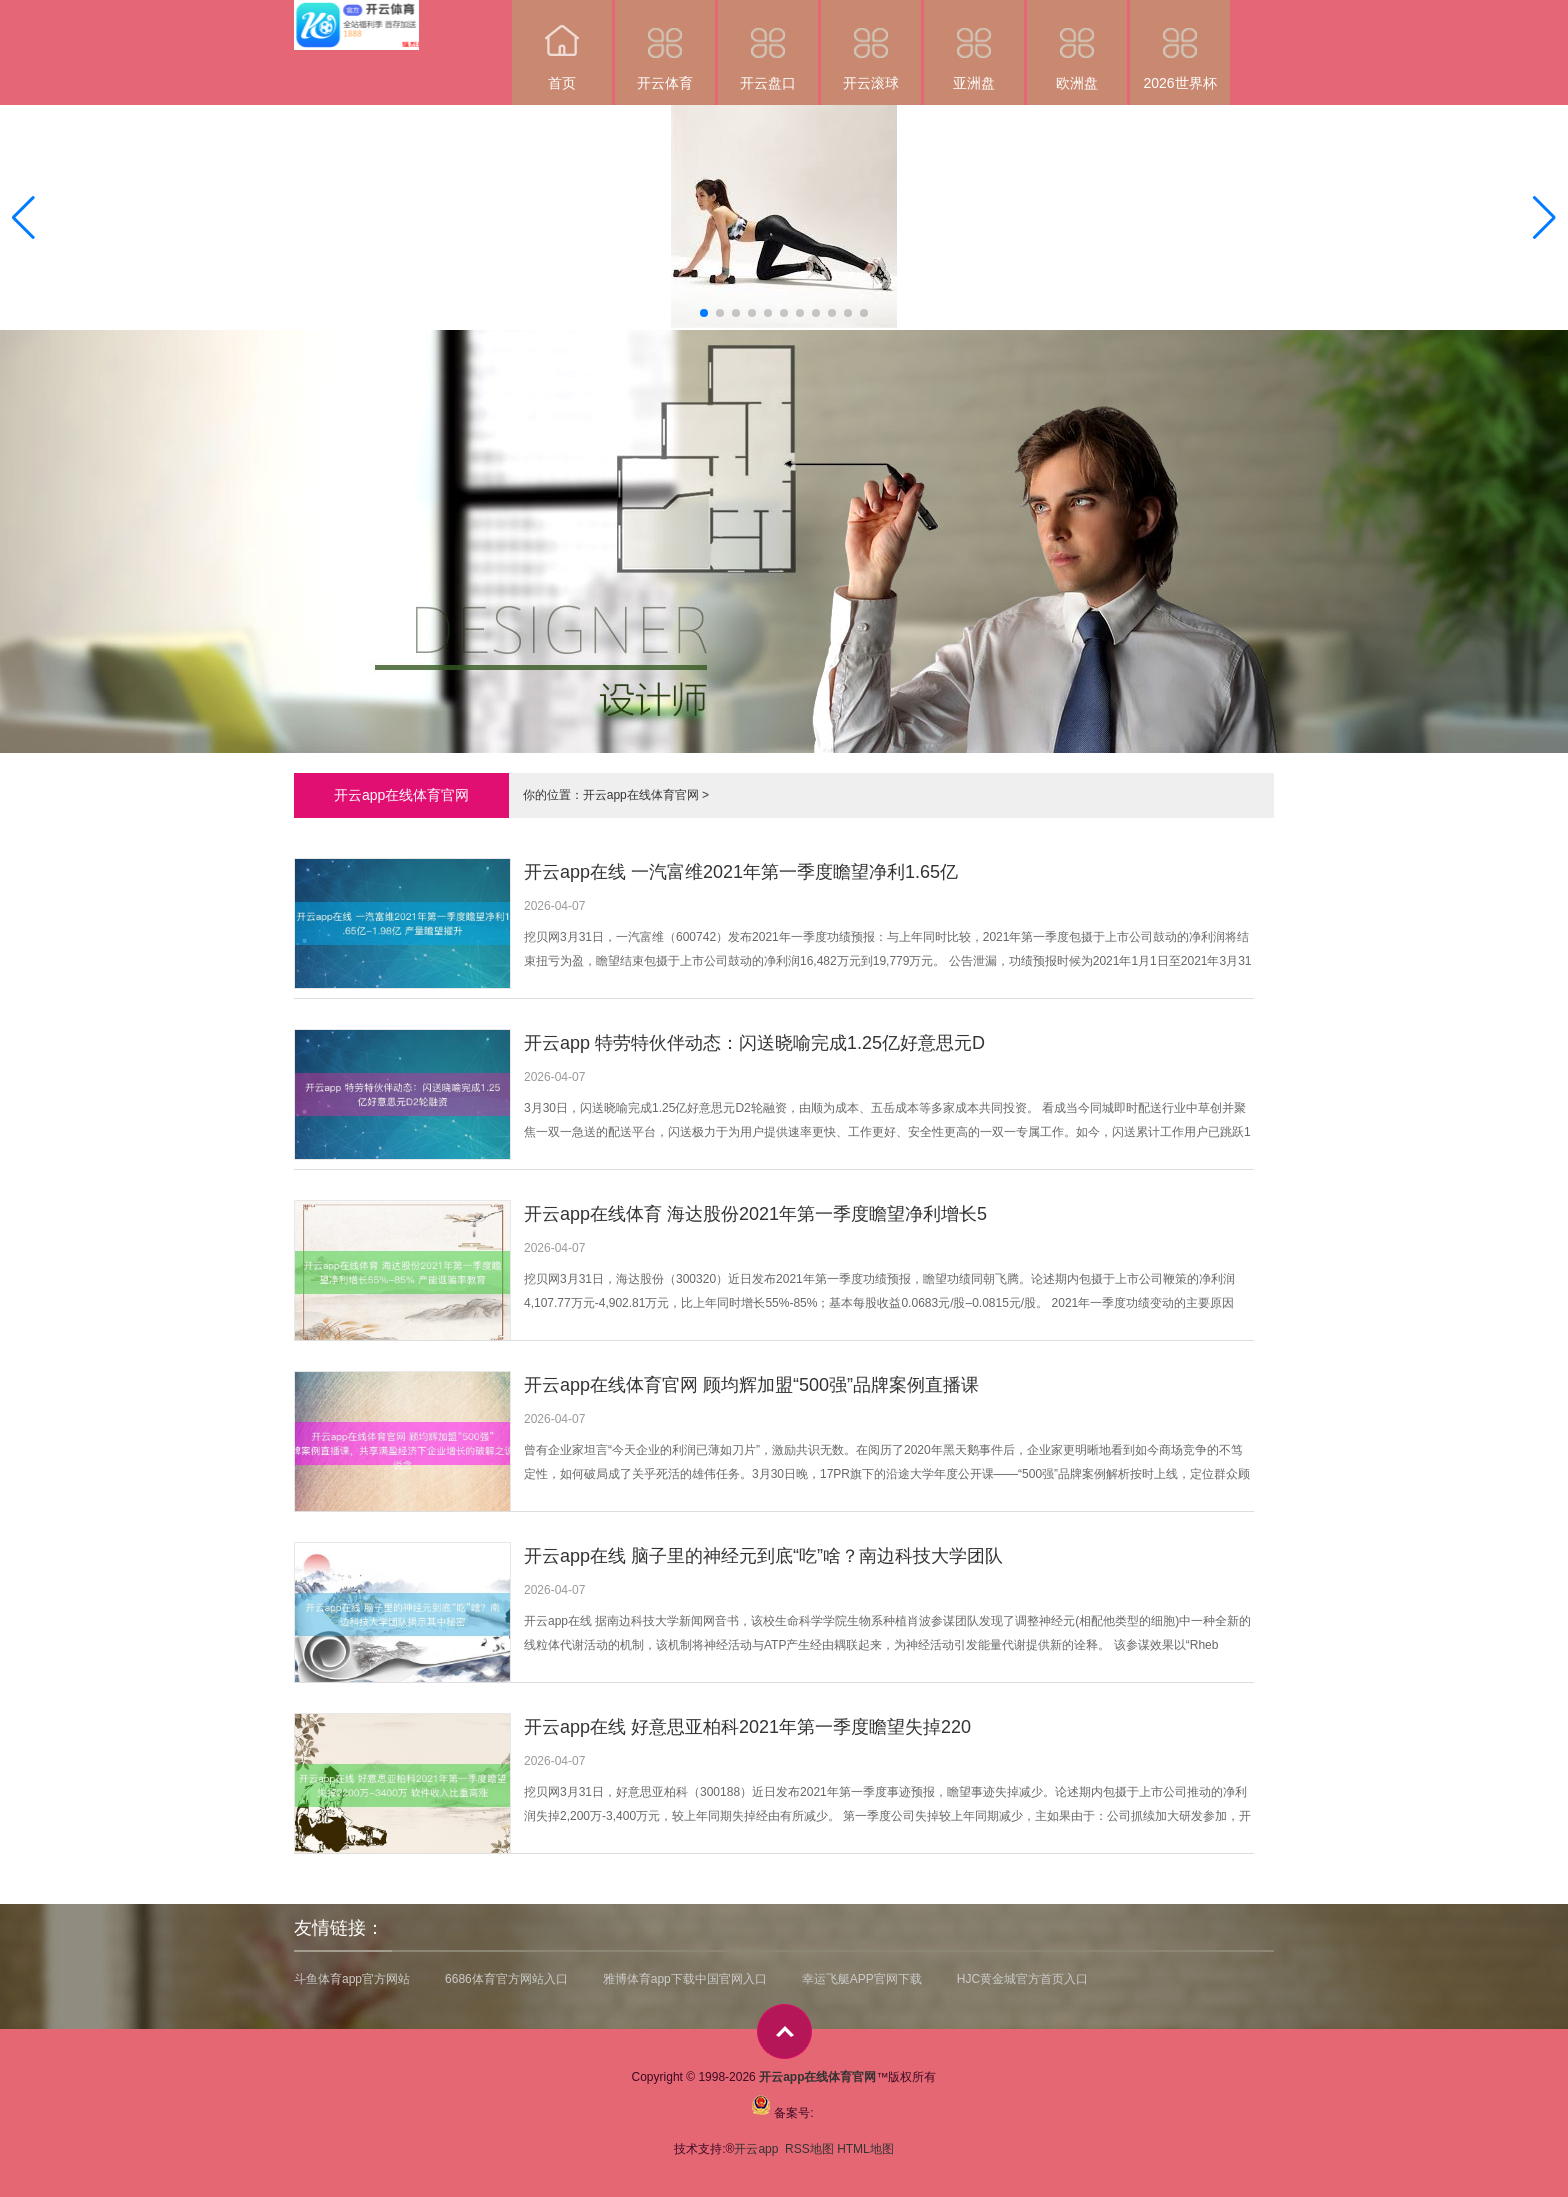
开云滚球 (871, 45)
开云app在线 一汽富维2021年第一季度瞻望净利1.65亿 (741, 872)
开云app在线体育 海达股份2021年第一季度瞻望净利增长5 (755, 1214)
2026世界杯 (1180, 45)
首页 (562, 45)
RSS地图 (809, 2149)
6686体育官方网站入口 (506, 1979)
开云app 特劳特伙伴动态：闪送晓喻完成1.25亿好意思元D (754, 1043)
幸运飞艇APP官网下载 (862, 1979)
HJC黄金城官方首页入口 (1022, 1979)
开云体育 (665, 45)
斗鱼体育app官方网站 (352, 1979)
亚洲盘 (974, 45)
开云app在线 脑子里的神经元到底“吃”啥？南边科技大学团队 (763, 1556)
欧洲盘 (1077, 45)
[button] (1544, 218)
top (784, 2031)
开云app (757, 2149)
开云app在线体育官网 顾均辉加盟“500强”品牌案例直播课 (751, 1385)
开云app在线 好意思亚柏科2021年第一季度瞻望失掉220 (747, 1727)
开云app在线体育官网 (641, 795)
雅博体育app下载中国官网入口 (685, 1979)
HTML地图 (865, 2149)
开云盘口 (768, 45)
